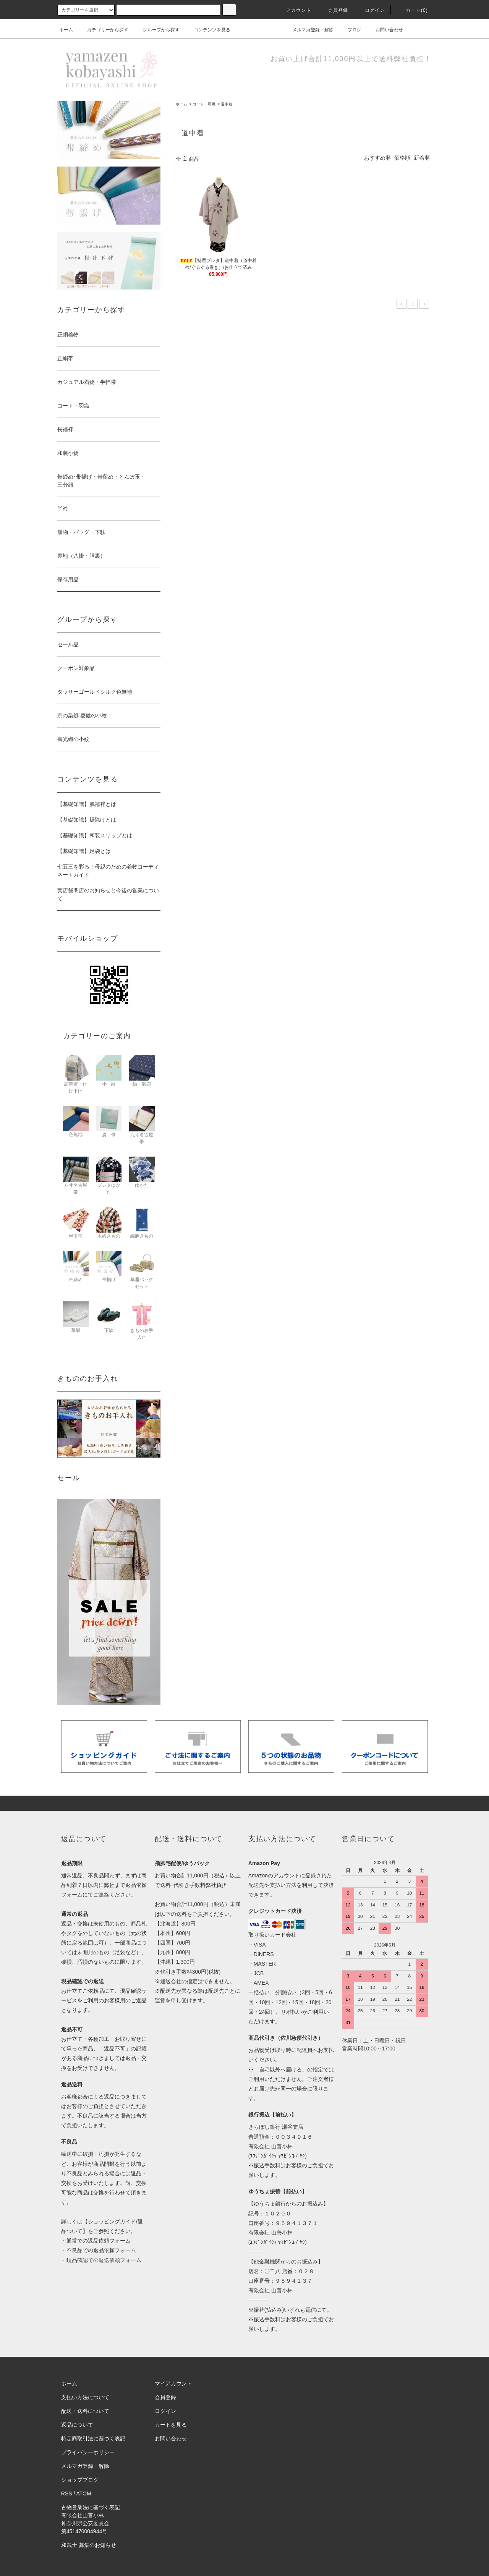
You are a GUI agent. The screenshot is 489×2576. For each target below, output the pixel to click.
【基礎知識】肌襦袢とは (86, 804)
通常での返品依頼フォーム (98, 2241)
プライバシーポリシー (88, 2452)
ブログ (349, 29)
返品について (77, 2425)
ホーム (66, 29)
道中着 (226, 104)
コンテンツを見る (207, 29)
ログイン (370, 10)
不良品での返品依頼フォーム (101, 2250)
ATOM (83, 2493)
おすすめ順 (377, 158)
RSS (66, 2493)
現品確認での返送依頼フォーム (103, 2260)
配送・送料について (85, 2411)
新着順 (422, 158)
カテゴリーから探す (103, 29)
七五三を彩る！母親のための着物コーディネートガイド (108, 871)
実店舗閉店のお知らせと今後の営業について (108, 894)
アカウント (294, 10)
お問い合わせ (384, 29)
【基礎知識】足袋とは (84, 851)
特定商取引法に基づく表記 (93, 2438)
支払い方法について (85, 2397)
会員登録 (333, 10)
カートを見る (171, 2425)
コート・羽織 (204, 104)
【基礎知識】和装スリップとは (94, 835)
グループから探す (157, 29)
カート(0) (412, 10)
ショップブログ (80, 2480)
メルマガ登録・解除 (308, 29)
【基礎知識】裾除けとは (86, 820)
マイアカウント (173, 2383)
